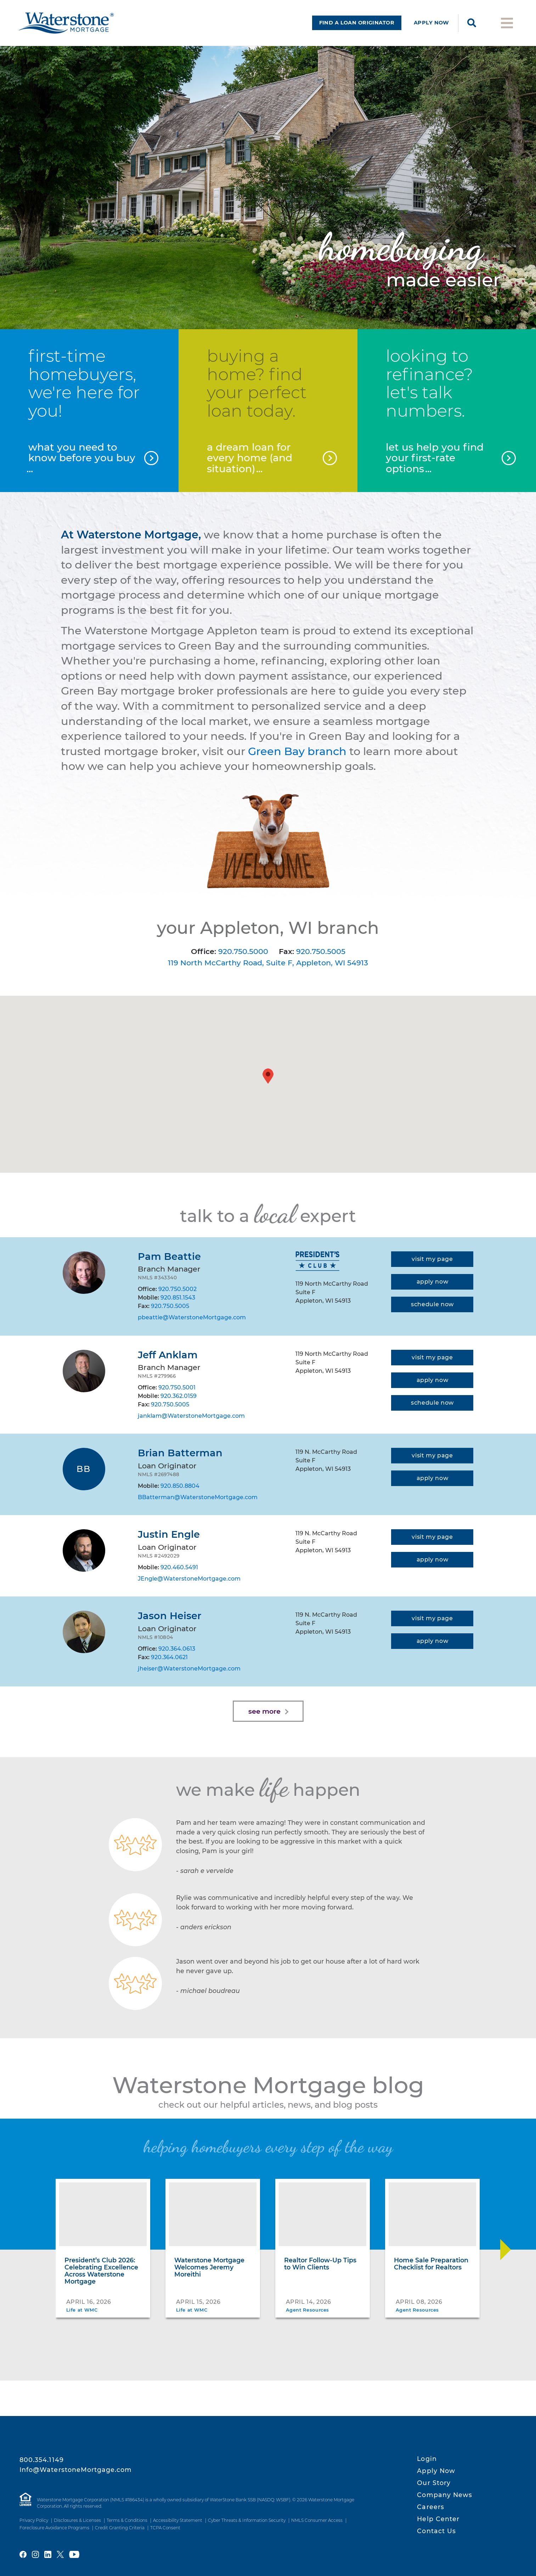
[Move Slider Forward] (505, 2249)
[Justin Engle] (84, 1550)
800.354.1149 (41, 2459)
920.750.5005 (320, 951)
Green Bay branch (297, 751)
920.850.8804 (179, 1486)
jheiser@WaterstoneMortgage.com (189, 1668)
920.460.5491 (179, 1567)
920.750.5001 (177, 1387)
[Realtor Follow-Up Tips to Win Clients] (322, 2214)
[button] (268, 1076)
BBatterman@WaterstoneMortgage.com (198, 1497)
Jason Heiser (169, 1616)
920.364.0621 (169, 1657)
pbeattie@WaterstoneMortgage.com (192, 1317)
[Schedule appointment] (432, 1304)
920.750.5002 (177, 1289)
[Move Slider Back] (30, 2249)
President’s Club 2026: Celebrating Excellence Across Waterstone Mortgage (101, 2270)
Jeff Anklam (168, 1355)
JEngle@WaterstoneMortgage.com (189, 1578)
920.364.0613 (176, 1648)
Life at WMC (82, 2310)
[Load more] (268, 1711)
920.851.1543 (177, 1297)
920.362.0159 (178, 1396)
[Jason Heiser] (84, 1632)
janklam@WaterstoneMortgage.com (191, 1415)
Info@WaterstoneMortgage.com (75, 2469)
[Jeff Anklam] (84, 1371)
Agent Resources (307, 2310)
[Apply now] (432, 1282)
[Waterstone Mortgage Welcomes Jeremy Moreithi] (212, 2214)
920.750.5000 (243, 951)
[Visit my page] (432, 1259)
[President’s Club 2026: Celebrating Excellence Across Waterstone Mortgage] (103, 2214)
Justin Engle (169, 1534)
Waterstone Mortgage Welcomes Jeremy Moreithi (209, 2267)
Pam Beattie (169, 1256)
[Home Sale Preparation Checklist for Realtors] (432, 2214)
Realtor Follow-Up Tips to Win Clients (320, 2263)
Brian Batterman (180, 1453)
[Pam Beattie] (84, 1272)
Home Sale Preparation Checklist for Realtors (431, 2263)
